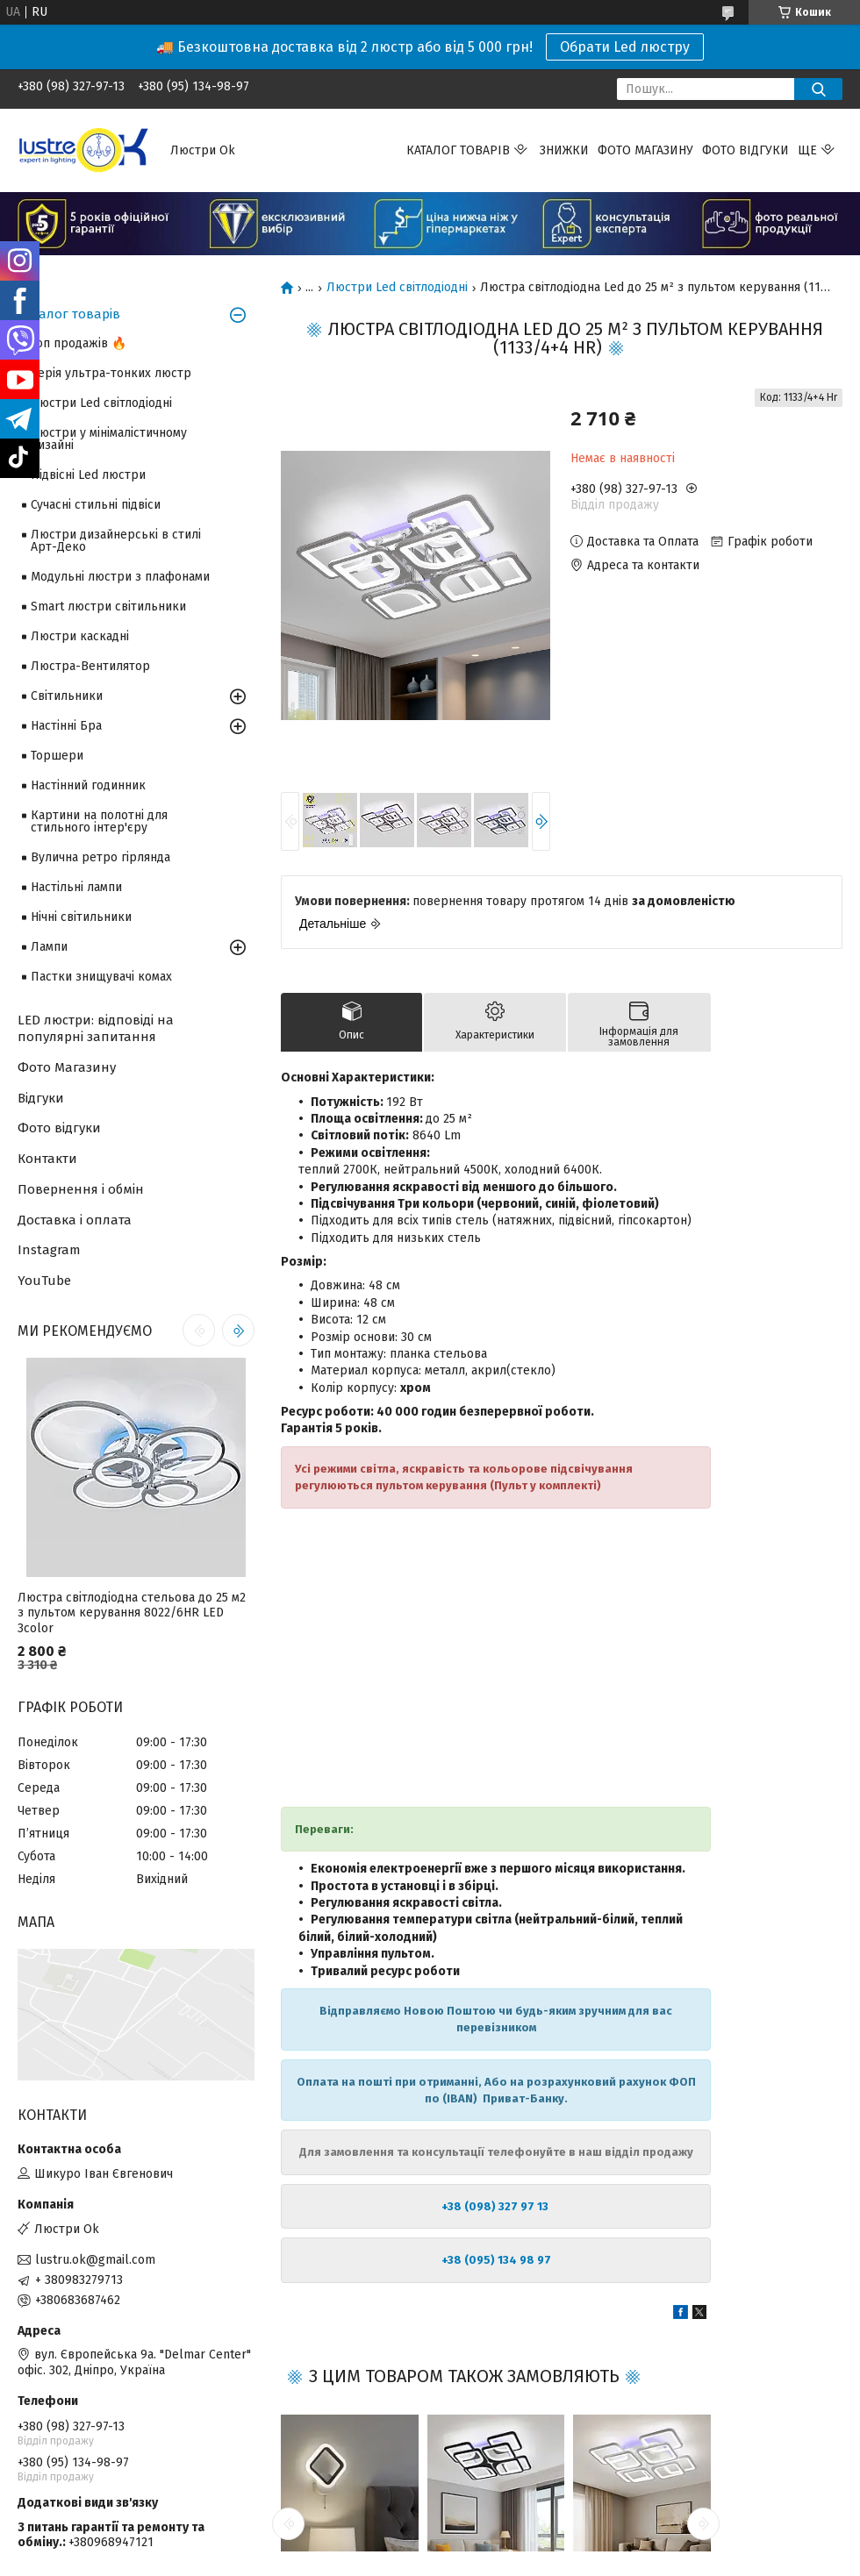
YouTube (44, 1280)
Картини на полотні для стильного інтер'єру (99, 821)
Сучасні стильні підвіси (96, 504)
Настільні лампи (76, 887)
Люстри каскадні (80, 636)
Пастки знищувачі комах (101, 976)
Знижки (564, 150)
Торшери (57, 755)
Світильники (67, 696)
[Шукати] (818, 89)
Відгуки (41, 1098)
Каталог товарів (458, 150)
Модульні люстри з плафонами (120, 576)
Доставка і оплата (75, 1220)
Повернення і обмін (81, 1189)
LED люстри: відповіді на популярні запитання (96, 1028)
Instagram (49, 1250)
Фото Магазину (67, 1067)
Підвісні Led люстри (88, 474)
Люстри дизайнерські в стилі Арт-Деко (116, 540)
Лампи (49, 946)
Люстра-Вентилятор (90, 666)
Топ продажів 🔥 (78, 343)
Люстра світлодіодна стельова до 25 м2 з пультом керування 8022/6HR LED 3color (132, 1613)
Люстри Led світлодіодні (397, 288)
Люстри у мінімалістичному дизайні (109, 439)
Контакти (47, 1159)
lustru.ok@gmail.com (95, 2259)
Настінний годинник (88, 785)
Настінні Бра (66, 725)
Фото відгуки (745, 150)
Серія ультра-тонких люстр (111, 373)
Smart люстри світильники (108, 606)
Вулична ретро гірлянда (100, 857)
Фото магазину (645, 150)
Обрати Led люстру (625, 47)
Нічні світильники (81, 917)
